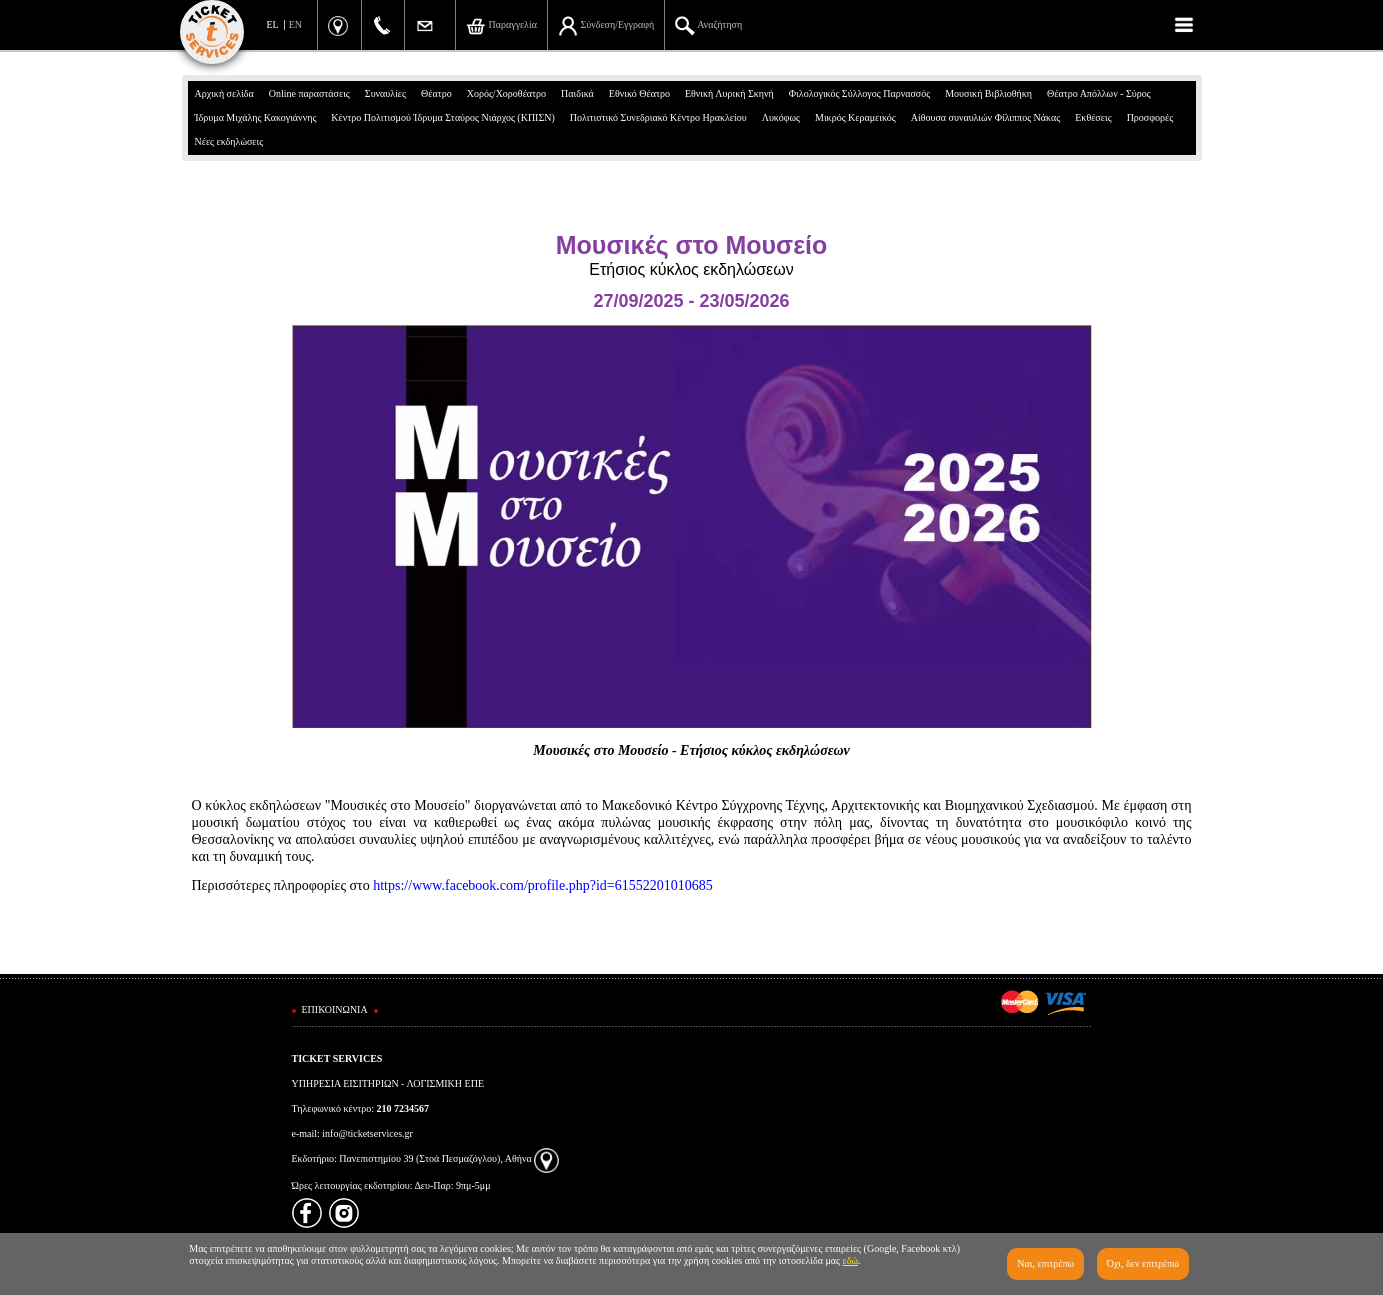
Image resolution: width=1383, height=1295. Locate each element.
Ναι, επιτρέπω (1045, 1263)
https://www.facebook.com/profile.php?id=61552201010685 (542, 885)
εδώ (851, 1260)
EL (273, 24)
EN (295, 24)
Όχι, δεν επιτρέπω (1143, 1263)
